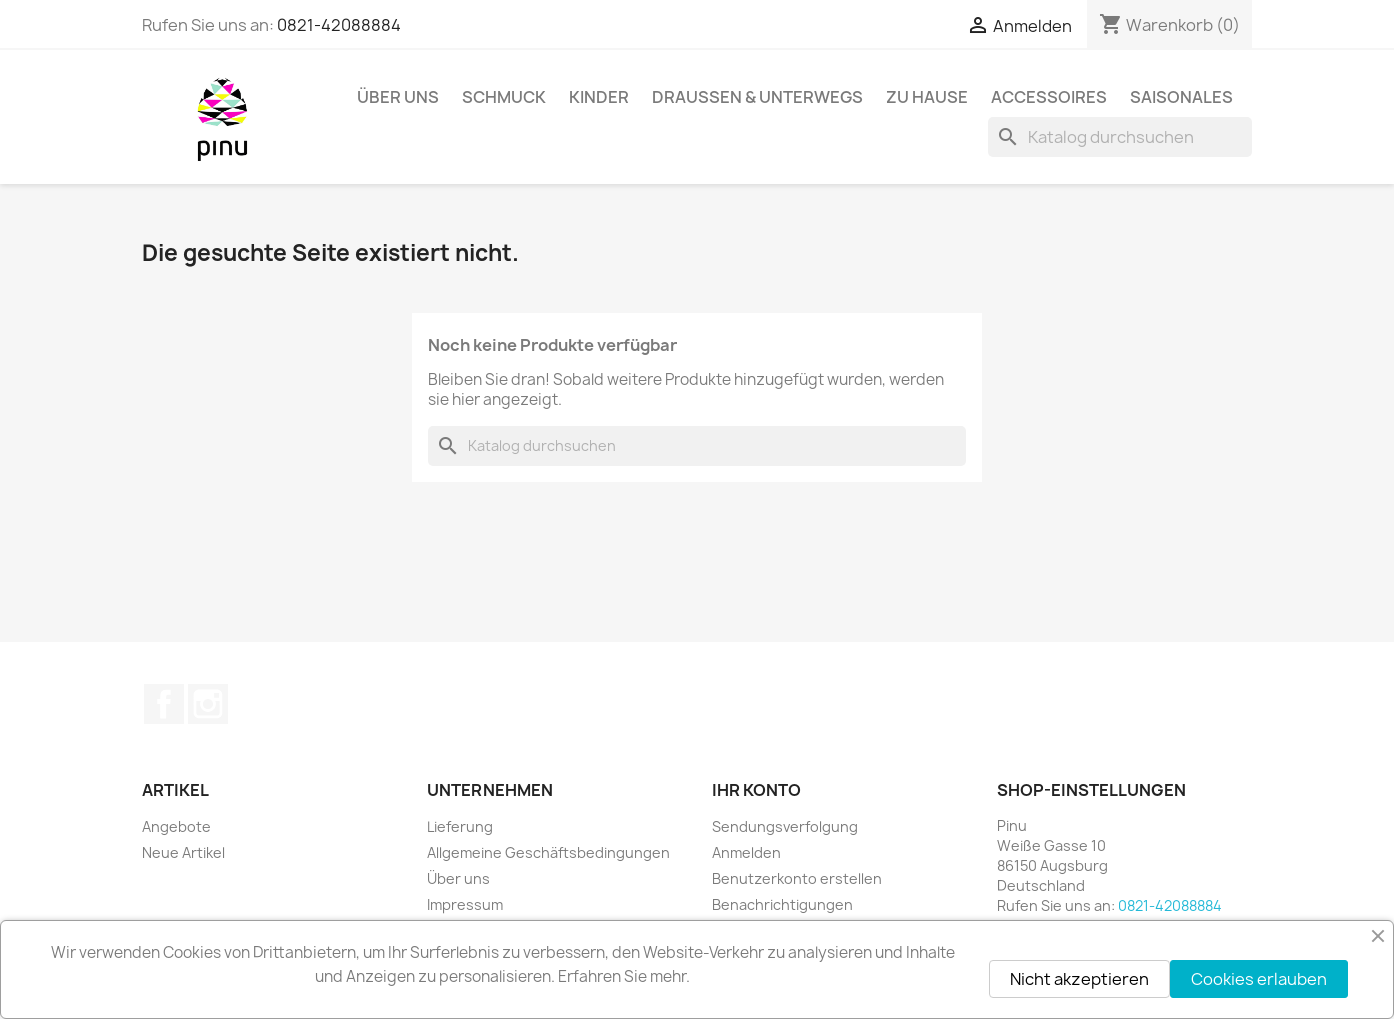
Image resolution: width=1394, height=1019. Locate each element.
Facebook (164, 704)
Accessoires (1049, 97)
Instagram (208, 704)
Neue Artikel (183, 852)
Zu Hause (927, 97)
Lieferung (460, 826)
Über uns (398, 97)
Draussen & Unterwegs (757, 97)
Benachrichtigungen (782, 904)
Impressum (465, 904)
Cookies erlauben (1259, 979)
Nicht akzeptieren (1079, 979)
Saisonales (1181, 97)
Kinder (599, 97)
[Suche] (1120, 137)
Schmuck (504, 97)
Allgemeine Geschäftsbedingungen (548, 852)
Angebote (176, 826)
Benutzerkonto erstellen (797, 878)
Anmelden (746, 852)
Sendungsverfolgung (785, 826)
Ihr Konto (756, 790)
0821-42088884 (339, 25)
